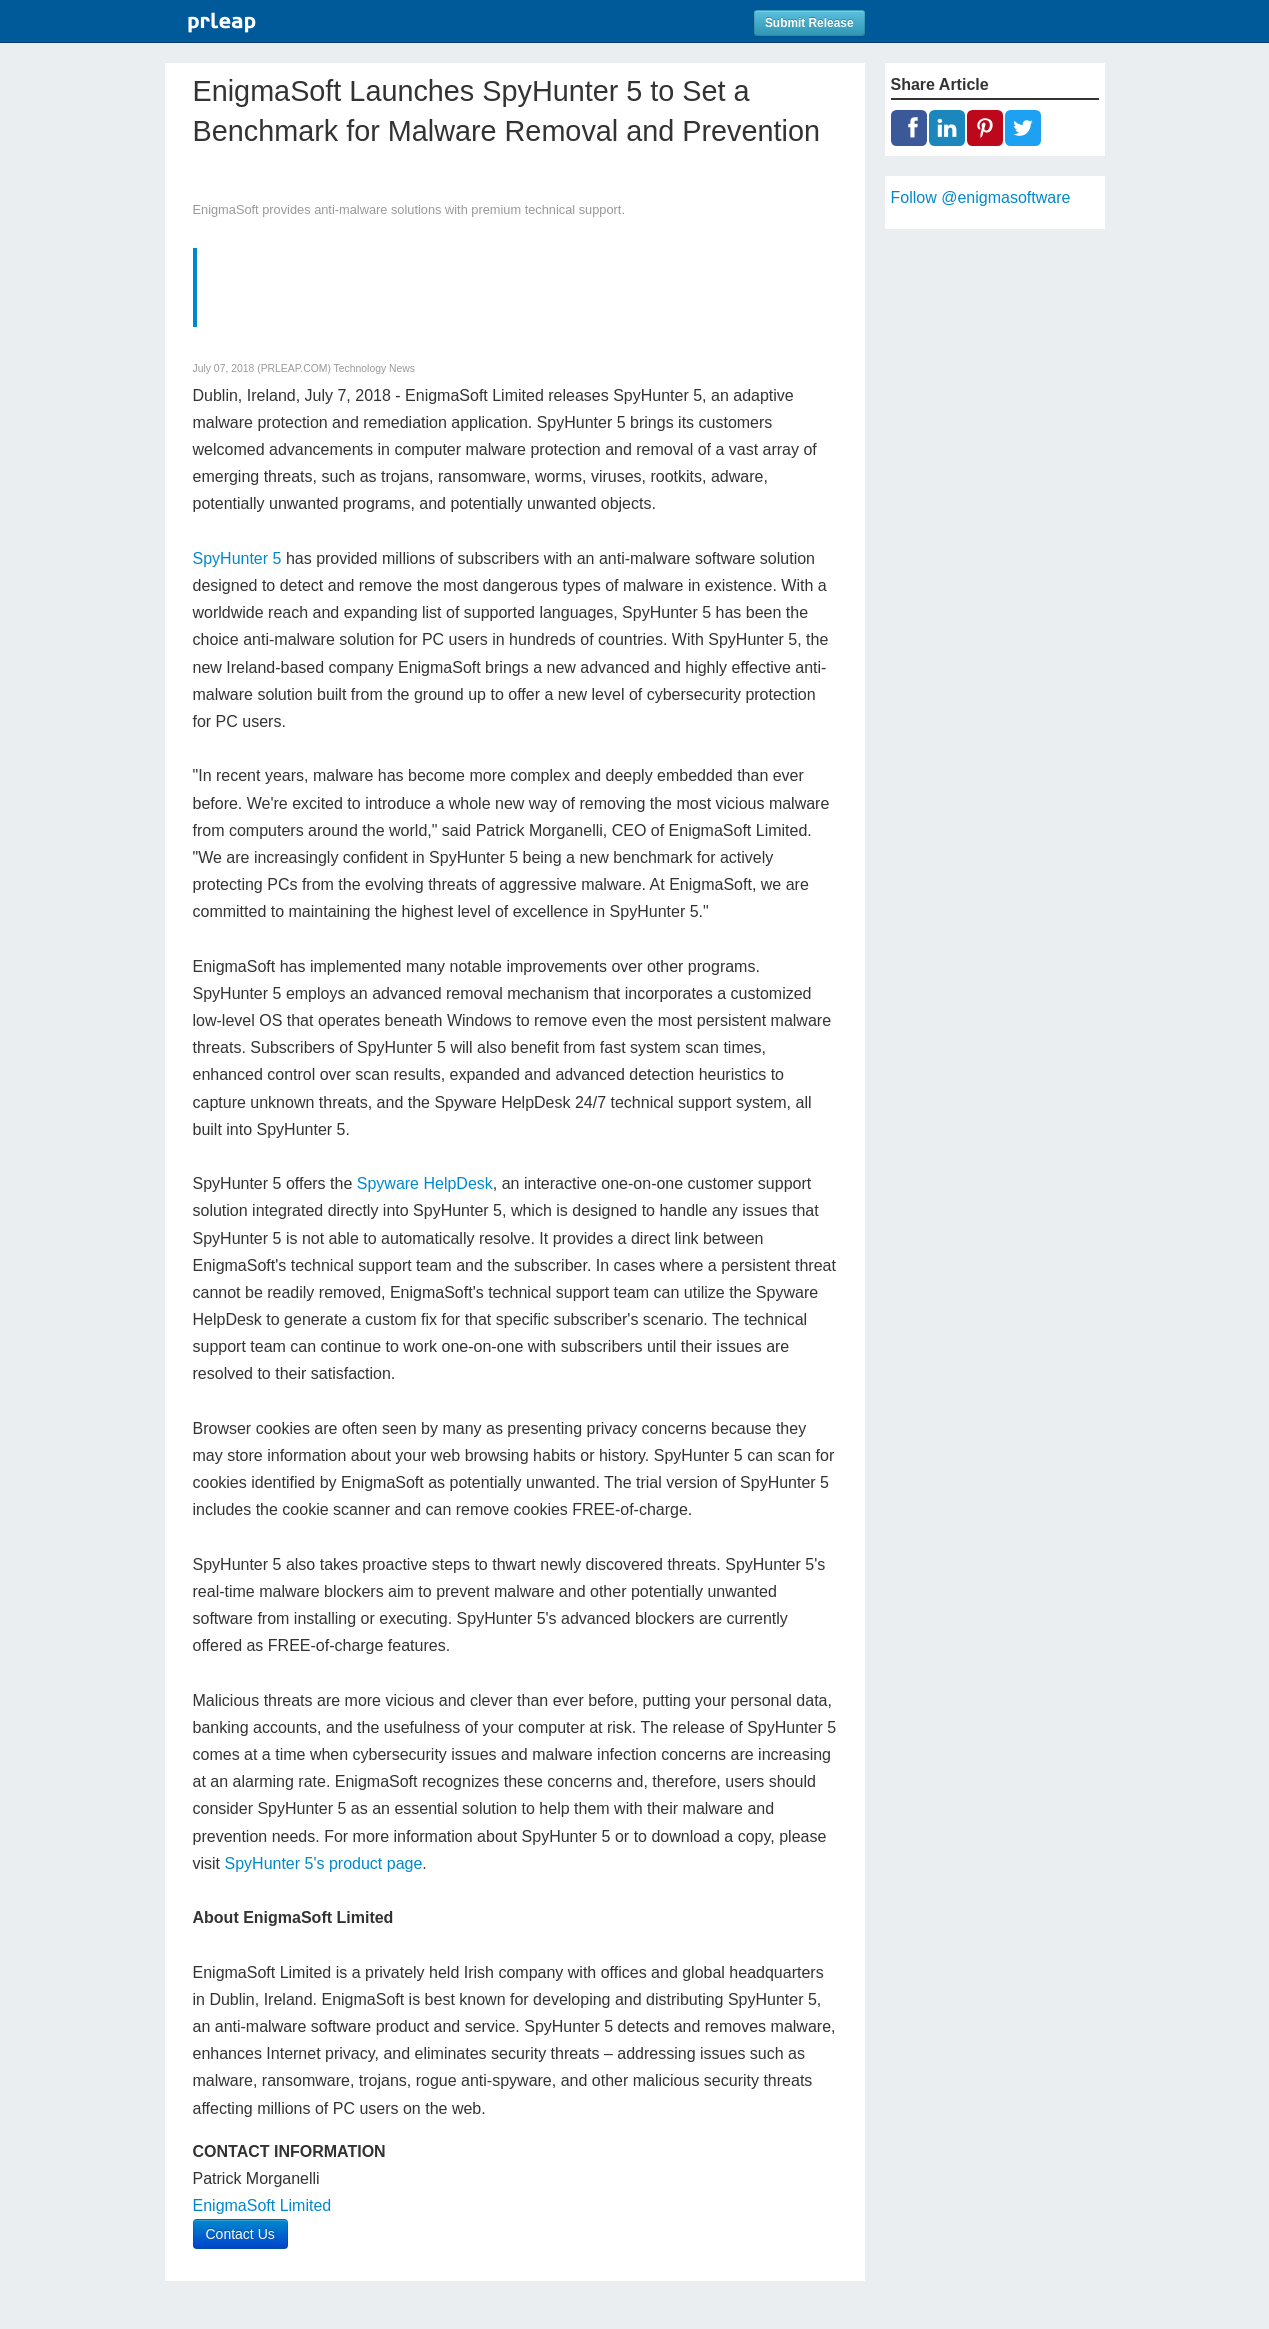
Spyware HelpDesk (425, 1183)
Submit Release (809, 23)
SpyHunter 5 (237, 558)
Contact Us (240, 2234)
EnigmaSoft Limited (262, 2205)
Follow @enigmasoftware (981, 197)
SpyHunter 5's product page (324, 1863)
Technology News (374, 368)
